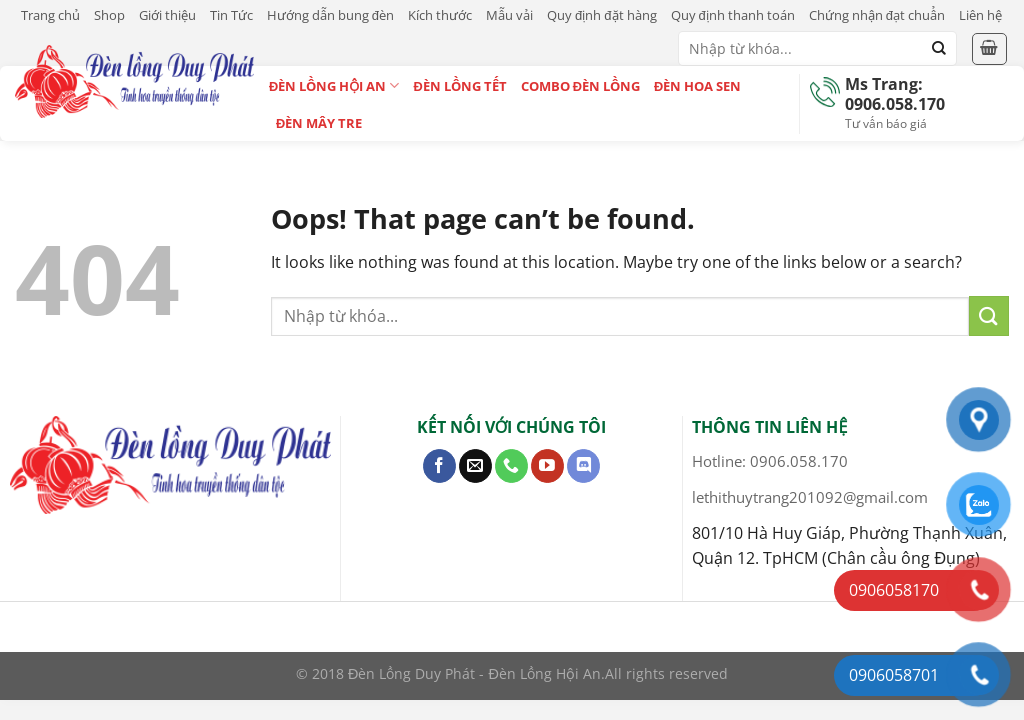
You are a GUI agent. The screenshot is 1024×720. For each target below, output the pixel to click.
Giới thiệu (167, 15)
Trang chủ (50, 15)
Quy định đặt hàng (601, 15)
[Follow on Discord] (583, 466)
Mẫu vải (509, 15)
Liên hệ (980, 15)
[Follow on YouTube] (547, 466)
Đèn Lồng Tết (459, 86)
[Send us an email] (475, 466)
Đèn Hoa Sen (697, 86)
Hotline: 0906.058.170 (770, 461)
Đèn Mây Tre (319, 123)
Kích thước (440, 15)
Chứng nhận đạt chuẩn (877, 15)
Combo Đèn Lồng (580, 86)
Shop (109, 15)
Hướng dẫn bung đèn (330, 15)
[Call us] (511, 466)
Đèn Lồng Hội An (334, 85)
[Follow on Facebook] (439, 466)
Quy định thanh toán (733, 15)
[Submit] (939, 49)
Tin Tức (231, 15)
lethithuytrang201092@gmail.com (810, 497)
